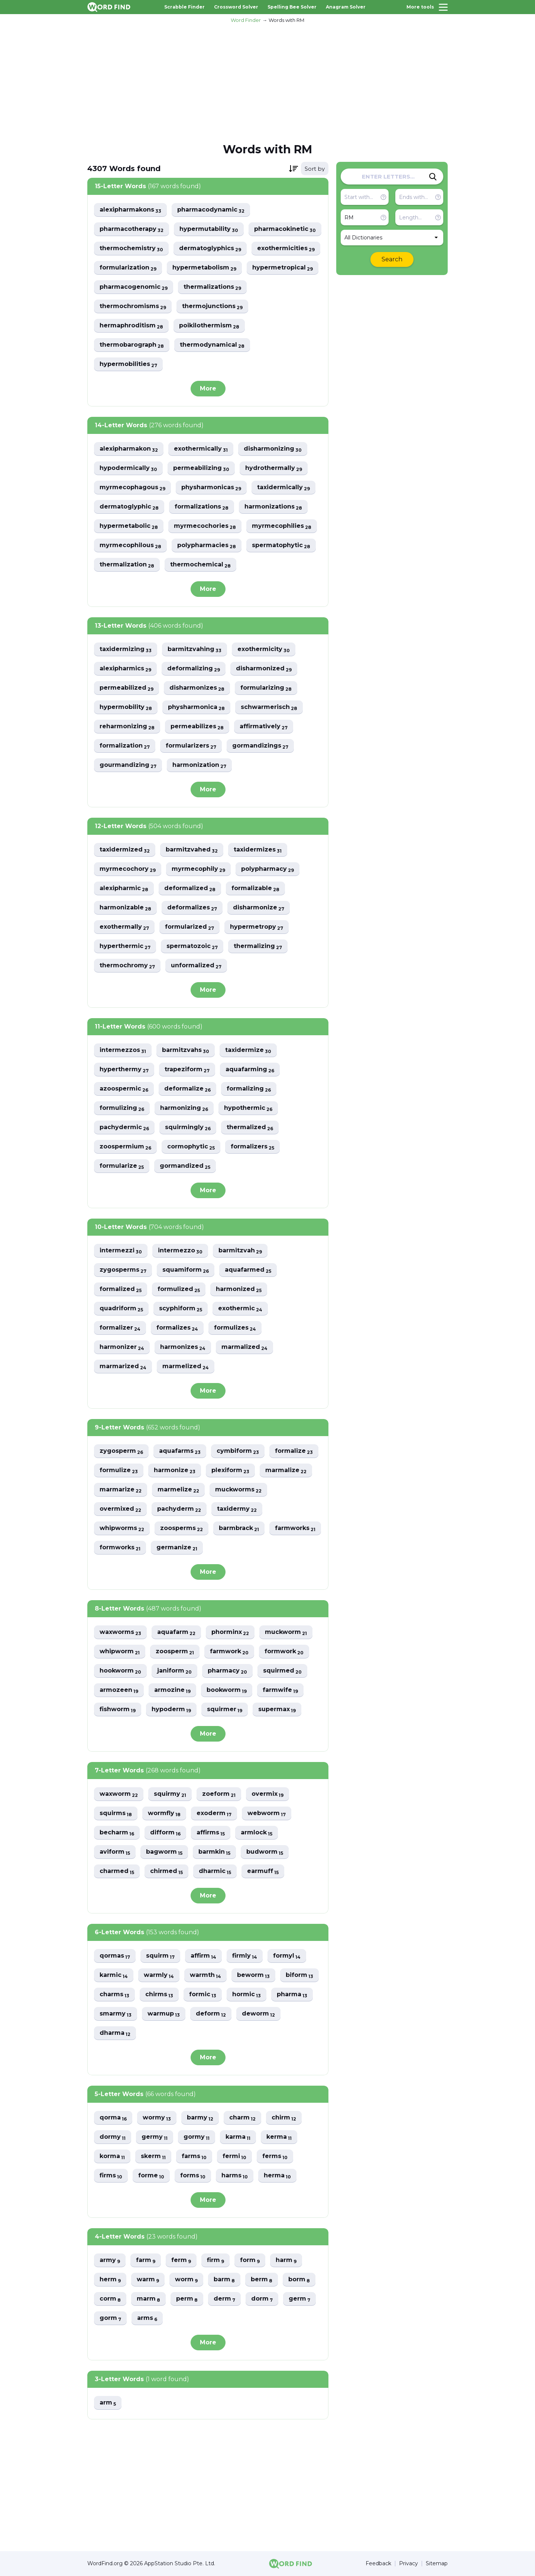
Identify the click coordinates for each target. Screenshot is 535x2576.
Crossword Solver (236, 7)
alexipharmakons (130, 210)
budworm (264, 1852)
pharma (292, 1994)
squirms (116, 1813)
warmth (205, 1975)
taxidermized (125, 850)
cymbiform (238, 1451)
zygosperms (123, 1270)
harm (286, 2260)
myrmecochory (128, 869)
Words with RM (286, 20)
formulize (119, 1470)
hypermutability (208, 229)
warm (148, 2280)
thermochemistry (131, 248)
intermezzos (123, 1050)
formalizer (120, 1328)
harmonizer (122, 1347)
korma (112, 2156)
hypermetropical (282, 268)
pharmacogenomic (134, 287)
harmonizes (182, 1347)
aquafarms (180, 1451)
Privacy (408, 2563)
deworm (258, 2014)
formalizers (252, 1147)
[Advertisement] (267, 82)
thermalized (250, 1127)
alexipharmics (125, 669)
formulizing (122, 1108)
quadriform (121, 1308)
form (250, 2260)
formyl (287, 1956)
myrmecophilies (281, 526)
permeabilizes (197, 726)
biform (299, 1975)
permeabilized (126, 688)
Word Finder (246, 20)
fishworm (118, 1709)
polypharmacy (267, 869)
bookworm (227, 1690)
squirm (160, 1956)
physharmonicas (211, 487)
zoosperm (175, 1651)
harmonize (174, 1470)
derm (224, 2299)
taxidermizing (126, 649)
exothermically (201, 449)
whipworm (120, 1651)
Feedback (378, 2563)
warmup (163, 2014)
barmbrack (239, 1528)
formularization (128, 268)
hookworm (120, 1671)
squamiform (185, 1270)
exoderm (214, 1813)
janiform (174, 1671)
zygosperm (121, 1451)
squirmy (170, 1794)
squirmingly (188, 1127)
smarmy (116, 2014)
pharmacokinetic (285, 229)
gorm (110, 2318)
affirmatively (264, 726)
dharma (115, 2033)
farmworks (295, 1528)
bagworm (164, 1852)
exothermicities (286, 248)
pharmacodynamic (210, 210)
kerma (279, 2137)
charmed (117, 1871)
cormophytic (191, 1147)
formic (202, 1994)
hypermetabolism (204, 268)
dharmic (215, 1871)
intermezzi (121, 1251)
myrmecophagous (132, 487)
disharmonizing (273, 449)
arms (147, 2318)
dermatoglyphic (129, 507)
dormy (113, 2137)
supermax (277, 1709)
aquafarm (176, 1632)
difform (165, 1833)
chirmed (166, 1871)
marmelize (178, 1490)
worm (186, 2280)
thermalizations (212, 287)
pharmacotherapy (131, 229)
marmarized (123, 1366)
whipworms (122, 1528)
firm (215, 2260)
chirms (159, 1994)
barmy (200, 2118)
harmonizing (184, 1108)
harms (234, 2176)
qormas (115, 1956)
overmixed (120, 1509)
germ (299, 2299)
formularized (189, 927)
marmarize (121, 1490)
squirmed (282, 1671)
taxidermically (283, 487)
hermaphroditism (131, 326)
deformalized (189, 888)
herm (110, 2280)
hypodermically (128, 468)
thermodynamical (212, 345)
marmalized (244, 1347)
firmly (244, 1956)
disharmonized (264, 669)
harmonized (239, 1289)
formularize (122, 1166)
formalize (294, 1451)
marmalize (286, 1470)
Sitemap (437, 2563)
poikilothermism (209, 326)
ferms (275, 2156)
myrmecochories (205, 526)
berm (261, 2280)
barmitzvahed (192, 850)
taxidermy (237, 1509)
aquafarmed (248, 1270)
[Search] (433, 176)
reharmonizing (127, 726)
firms (111, 2176)
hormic (246, 1994)
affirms (211, 1833)
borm (299, 2280)
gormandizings (260, 746)
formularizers (191, 746)
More (208, 388)
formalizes (177, 1328)
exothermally (124, 927)
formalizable (255, 888)
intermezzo (180, 1251)
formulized (179, 1289)
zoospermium (125, 1147)
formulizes (235, 1328)
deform (211, 2014)
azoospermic (124, 1089)
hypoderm (171, 1709)
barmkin (214, 1852)
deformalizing (193, 669)
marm (148, 2299)
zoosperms (181, 1528)
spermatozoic (192, 946)
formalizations (201, 507)
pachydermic (124, 1127)
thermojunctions (212, 306)
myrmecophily (198, 869)
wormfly (164, 1813)
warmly (159, 1975)
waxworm (119, 1794)
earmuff (263, 1871)
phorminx (230, 1632)
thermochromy (127, 966)
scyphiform (180, 1308)
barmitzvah (240, 1251)
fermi (234, 2156)
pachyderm (179, 1509)
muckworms (238, 1490)
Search (392, 259)
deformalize (187, 1089)
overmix (267, 1794)
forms (192, 2176)
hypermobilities (128, 364)
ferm (181, 2260)
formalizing (249, 1089)
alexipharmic (124, 888)
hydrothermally (273, 468)
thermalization (127, 565)
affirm (203, 1956)
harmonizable (125, 908)
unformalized (196, 966)
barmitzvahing (194, 649)
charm (242, 2118)
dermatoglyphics (210, 248)
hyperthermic (125, 946)
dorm (262, 2299)
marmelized (185, 1366)
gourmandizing (128, 765)
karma (238, 2137)
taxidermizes (258, 850)
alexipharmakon (129, 449)
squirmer (224, 1709)
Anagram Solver (346, 7)
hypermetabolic (129, 526)
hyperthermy (124, 1069)
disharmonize (258, 908)
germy (155, 2137)
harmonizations (273, 507)
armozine (172, 1690)
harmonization (199, 765)
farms (194, 2156)
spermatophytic (281, 545)
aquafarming (250, 1069)
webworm (266, 1813)
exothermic (240, 1308)
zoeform (219, 1794)
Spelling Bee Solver (292, 7)
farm (145, 2260)
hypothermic (248, 1108)
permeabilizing (201, 468)
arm (108, 2403)
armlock (256, 1833)
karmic (114, 1975)
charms (114, 1994)
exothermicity (263, 649)
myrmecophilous (130, 545)
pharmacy (227, 1671)
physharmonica (196, 707)
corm (110, 2299)
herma (277, 2176)
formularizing (266, 688)
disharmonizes (196, 688)
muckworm (286, 1632)
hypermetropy (256, 927)
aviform (115, 1852)
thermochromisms (133, 306)
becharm (117, 1833)
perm (187, 2299)
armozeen (119, 1690)
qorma (113, 2118)
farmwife (280, 1690)
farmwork (229, 1651)
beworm (253, 1975)
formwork (284, 1651)
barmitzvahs (185, 1050)
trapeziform (187, 1069)
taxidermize (248, 1050)
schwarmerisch (269, 707)
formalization (125, 746)
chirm (284, 2118)
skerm (153, 2156)
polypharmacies (206, 545)
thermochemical (200, 565)
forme (151, 2176)
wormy (157, 2118)
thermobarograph (132, 345)
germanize (176, 1548)
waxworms (120, 1632)
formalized (121, 1289)
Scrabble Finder (184, 7)
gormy (197, 2137)
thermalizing (258, 946)
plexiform (230, 1470)
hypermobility (126, 707)
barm (224, 2280)
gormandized (185, 1166)
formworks (120, 1548)
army (110, 2260)
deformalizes (192, 908)
